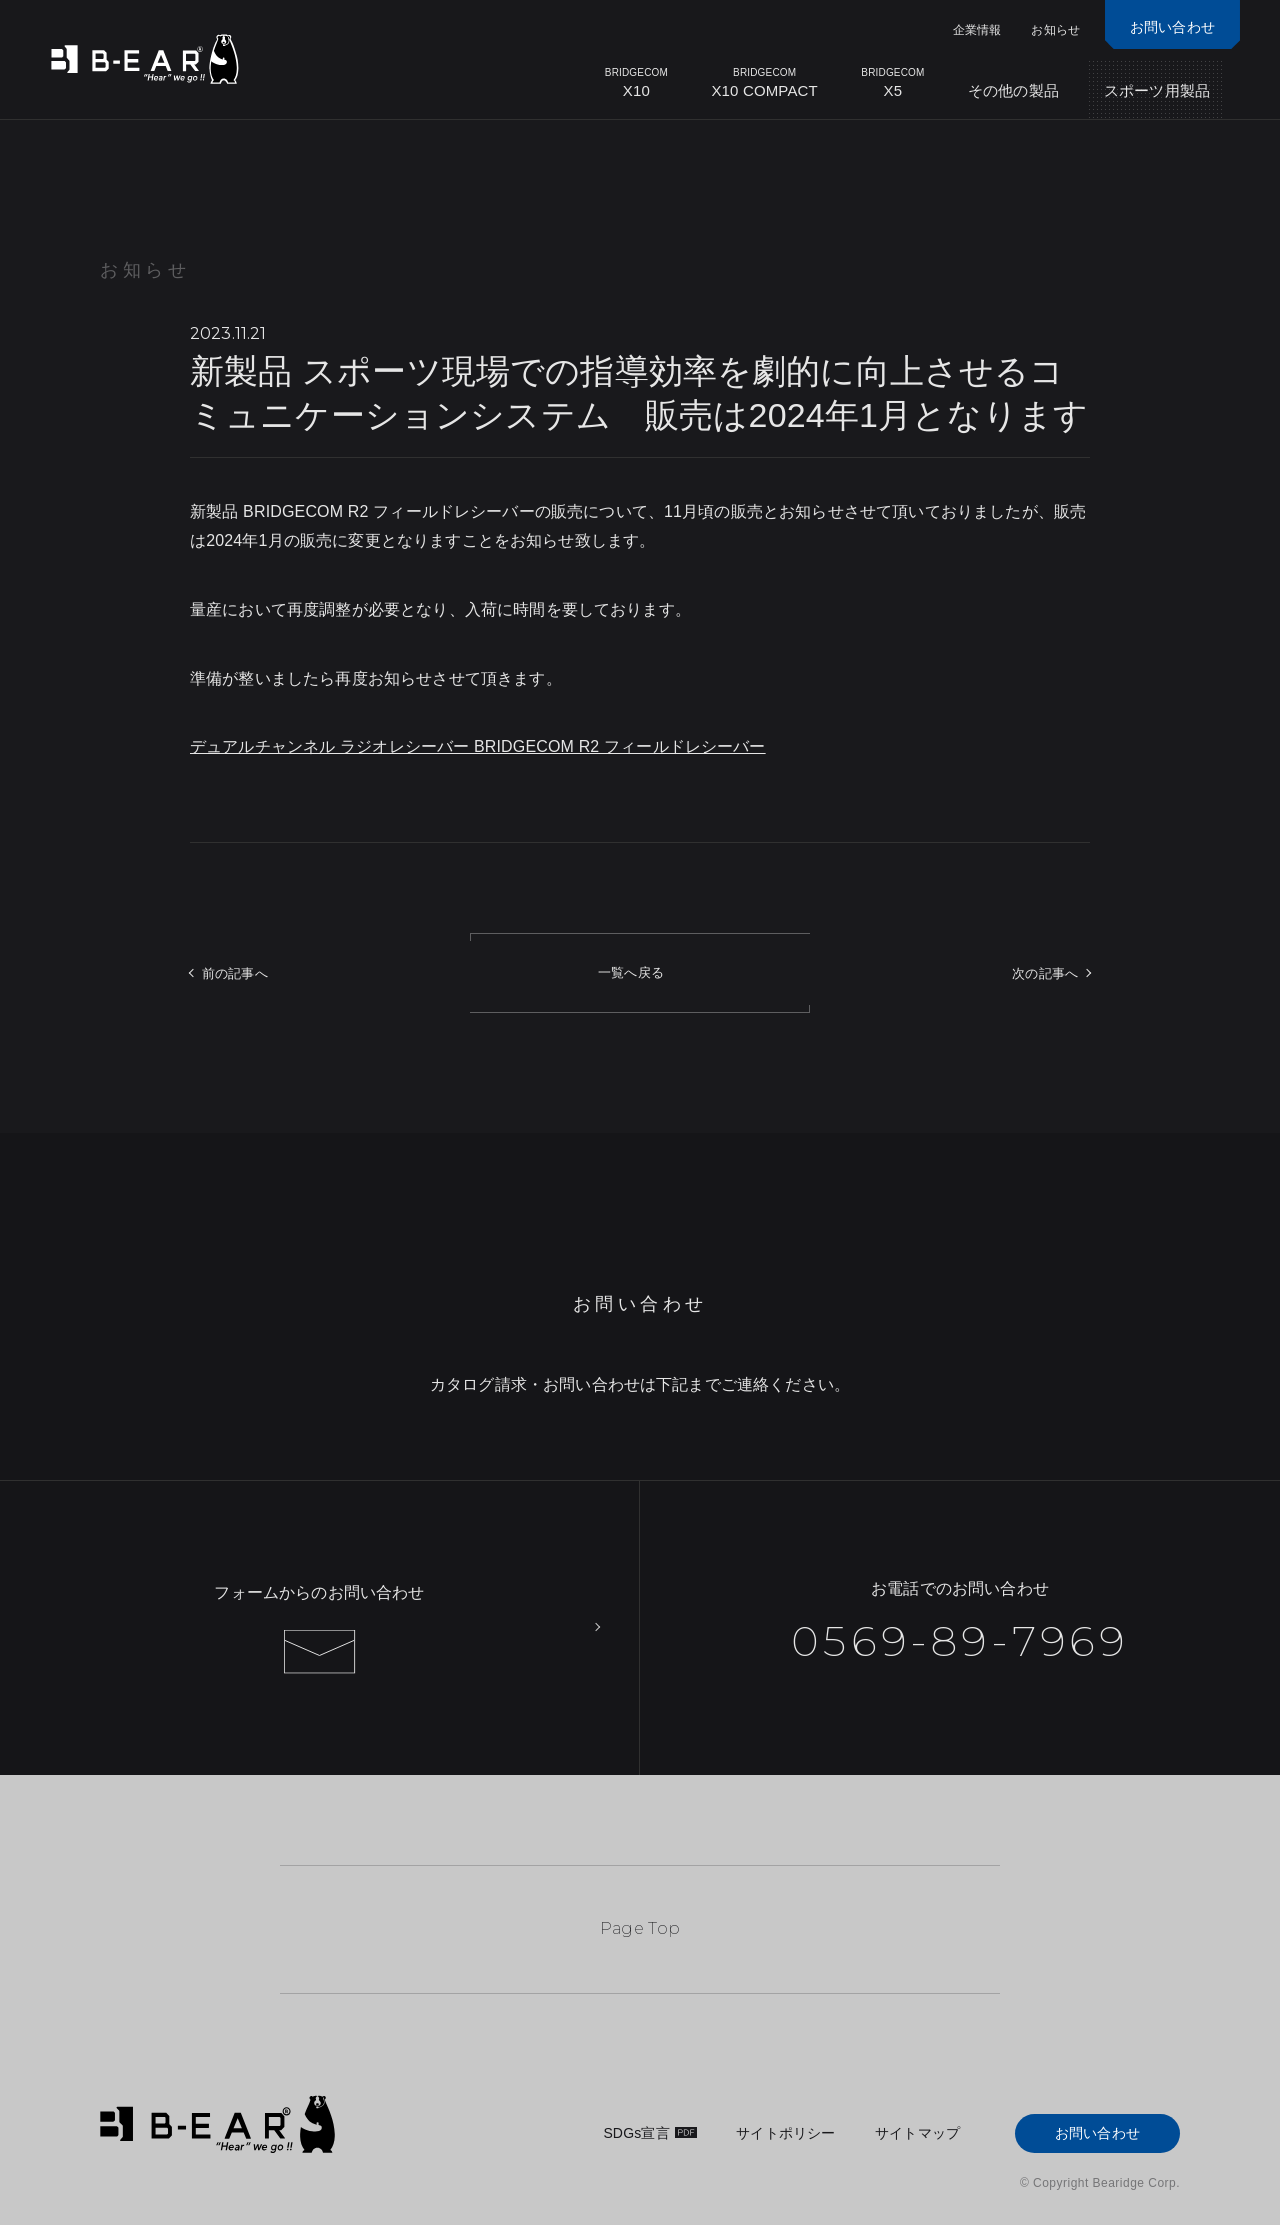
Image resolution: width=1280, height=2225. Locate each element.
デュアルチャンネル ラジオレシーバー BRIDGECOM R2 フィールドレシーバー (478, 746)
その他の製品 (1013, 90)
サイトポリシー (785, 2133)
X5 (893, 82)
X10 (636, 82)
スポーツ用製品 (1157, 90)
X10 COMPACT (764, 82)
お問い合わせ (1097, 2133)
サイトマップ (917, 2133)
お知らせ (1055, 30)
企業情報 (977, 30)
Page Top (640, 1928)
